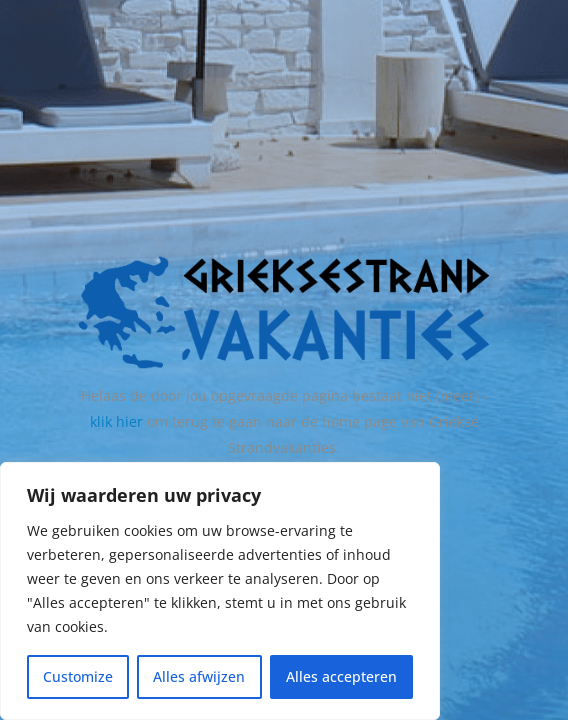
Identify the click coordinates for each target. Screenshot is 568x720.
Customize (78, 676)
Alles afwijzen (199, 676)
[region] (220, 591)
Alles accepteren (341, 676)
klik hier (116, 421)
